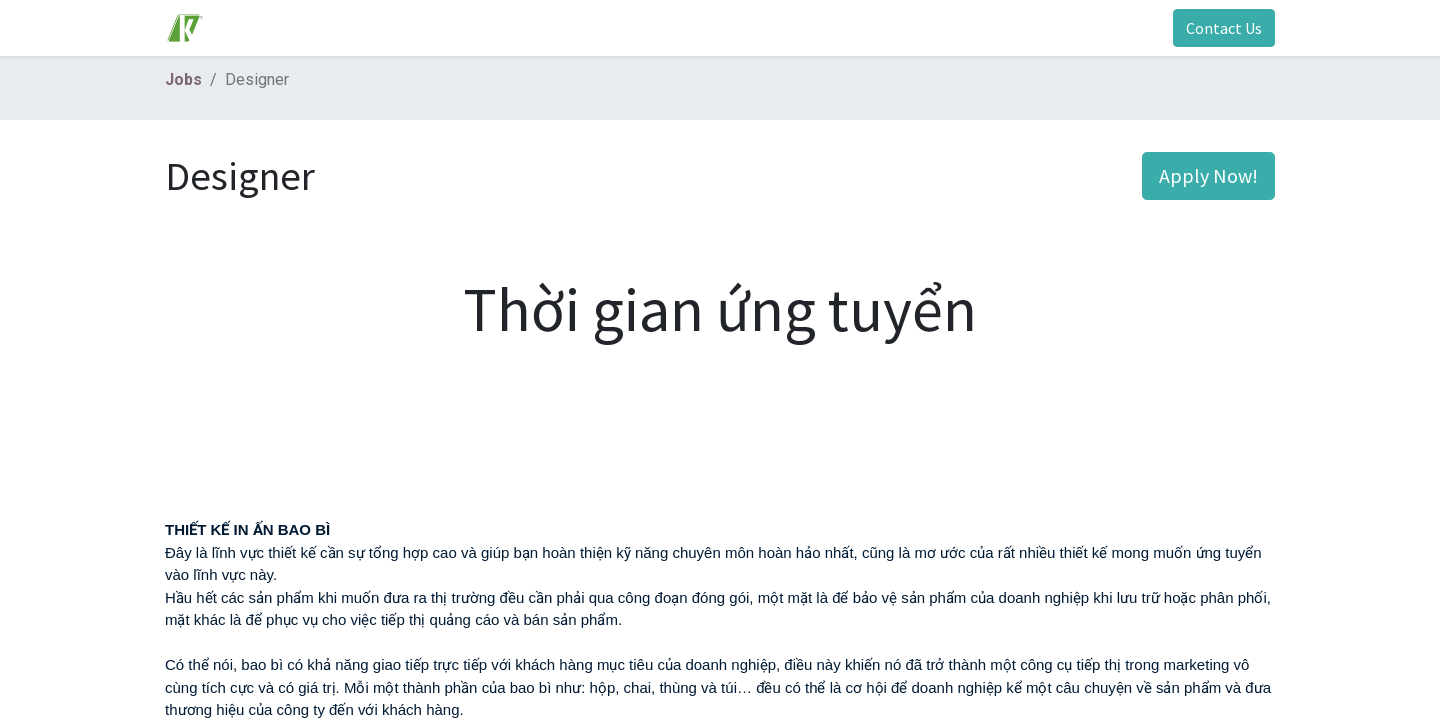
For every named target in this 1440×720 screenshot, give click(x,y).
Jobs (183, 79)
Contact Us (1224, 28)
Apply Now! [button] (1208, 175)
